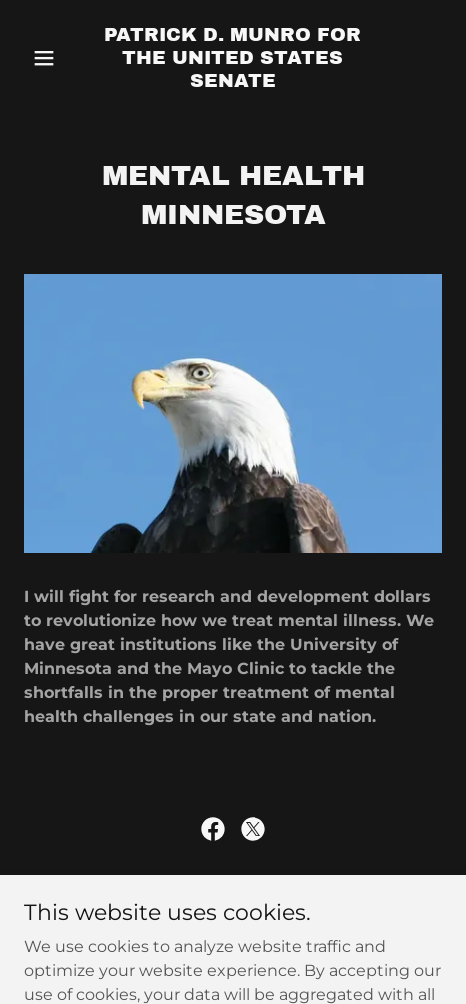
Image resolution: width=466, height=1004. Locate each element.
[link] (233, 81)
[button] (55, 58)
